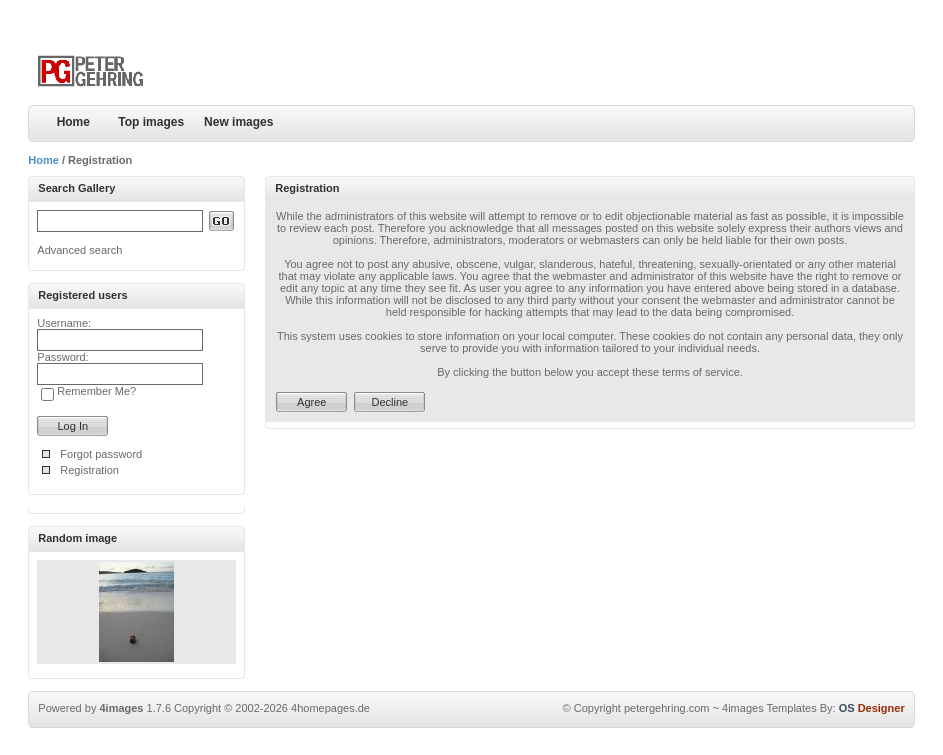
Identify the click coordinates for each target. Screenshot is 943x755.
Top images (151, 122)
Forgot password (101, 454)
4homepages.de (330, 708)
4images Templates (769, 708)
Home (73, 122)
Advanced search (79, 250)
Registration (89, 470)
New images (238, 122)
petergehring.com (667, 708)
